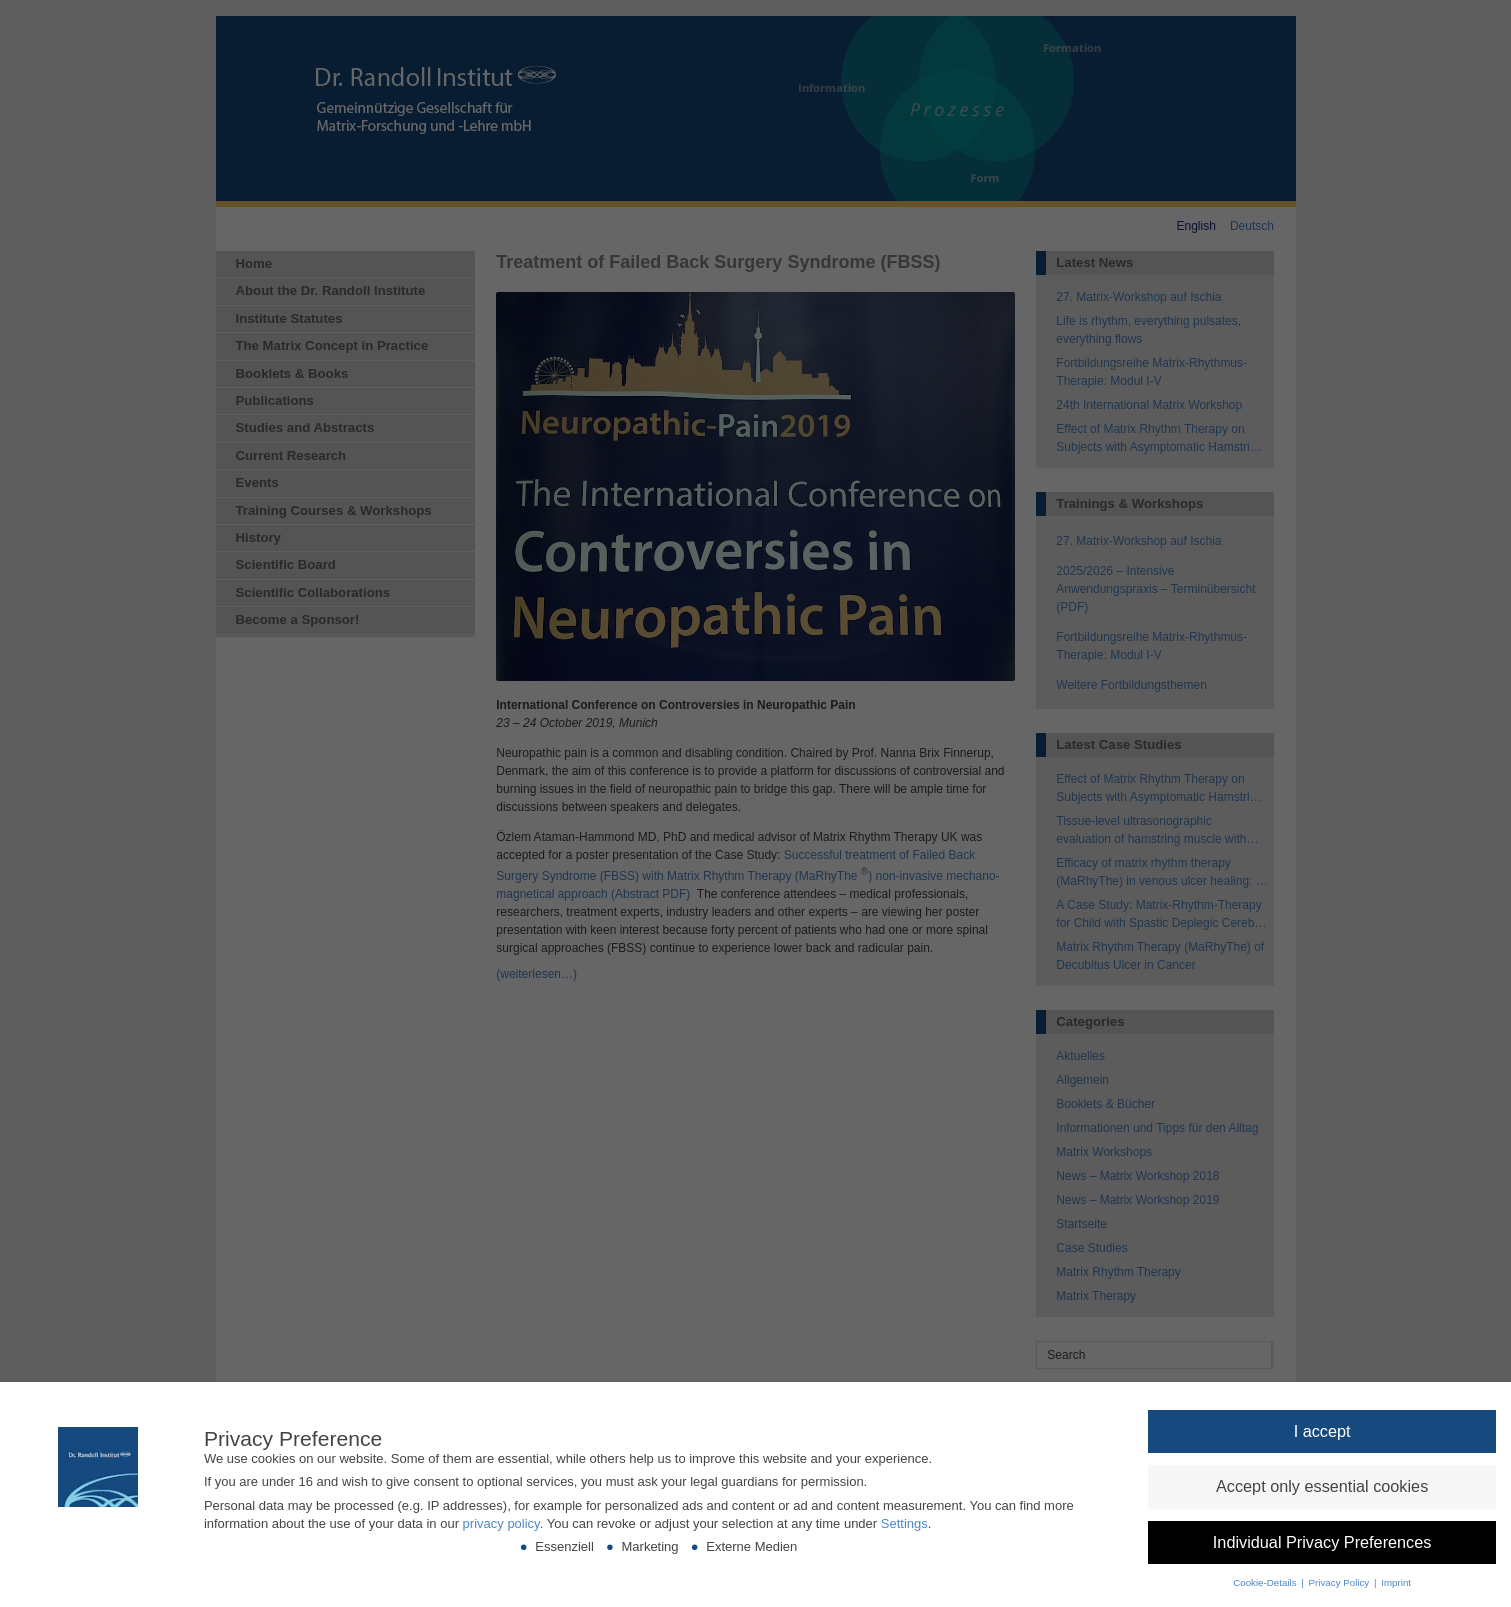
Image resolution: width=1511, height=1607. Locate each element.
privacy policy (501, 1523)
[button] (1322, 1431)
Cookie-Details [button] (1266, 1582)
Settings (904, 1523)
